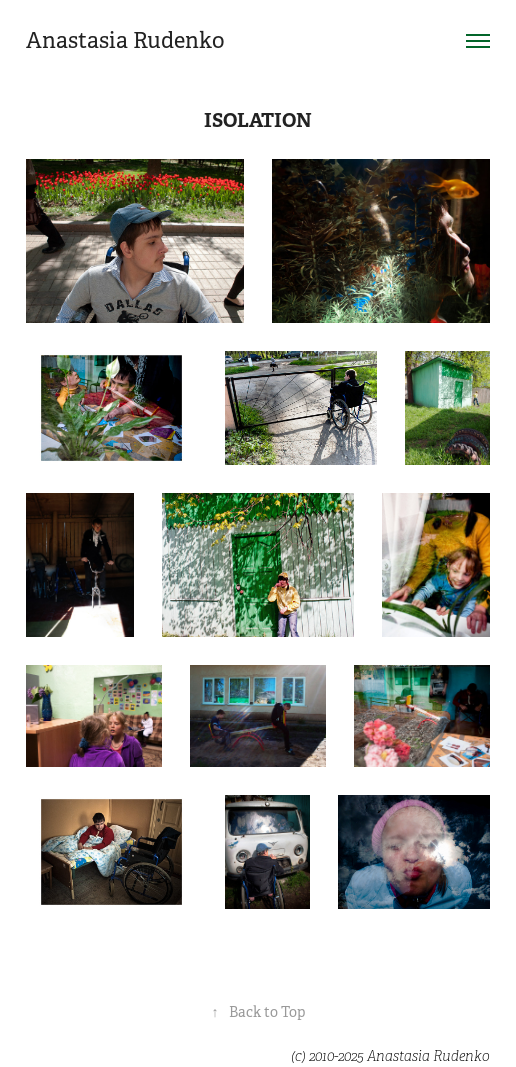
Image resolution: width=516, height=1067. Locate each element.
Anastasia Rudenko (125, 40)
